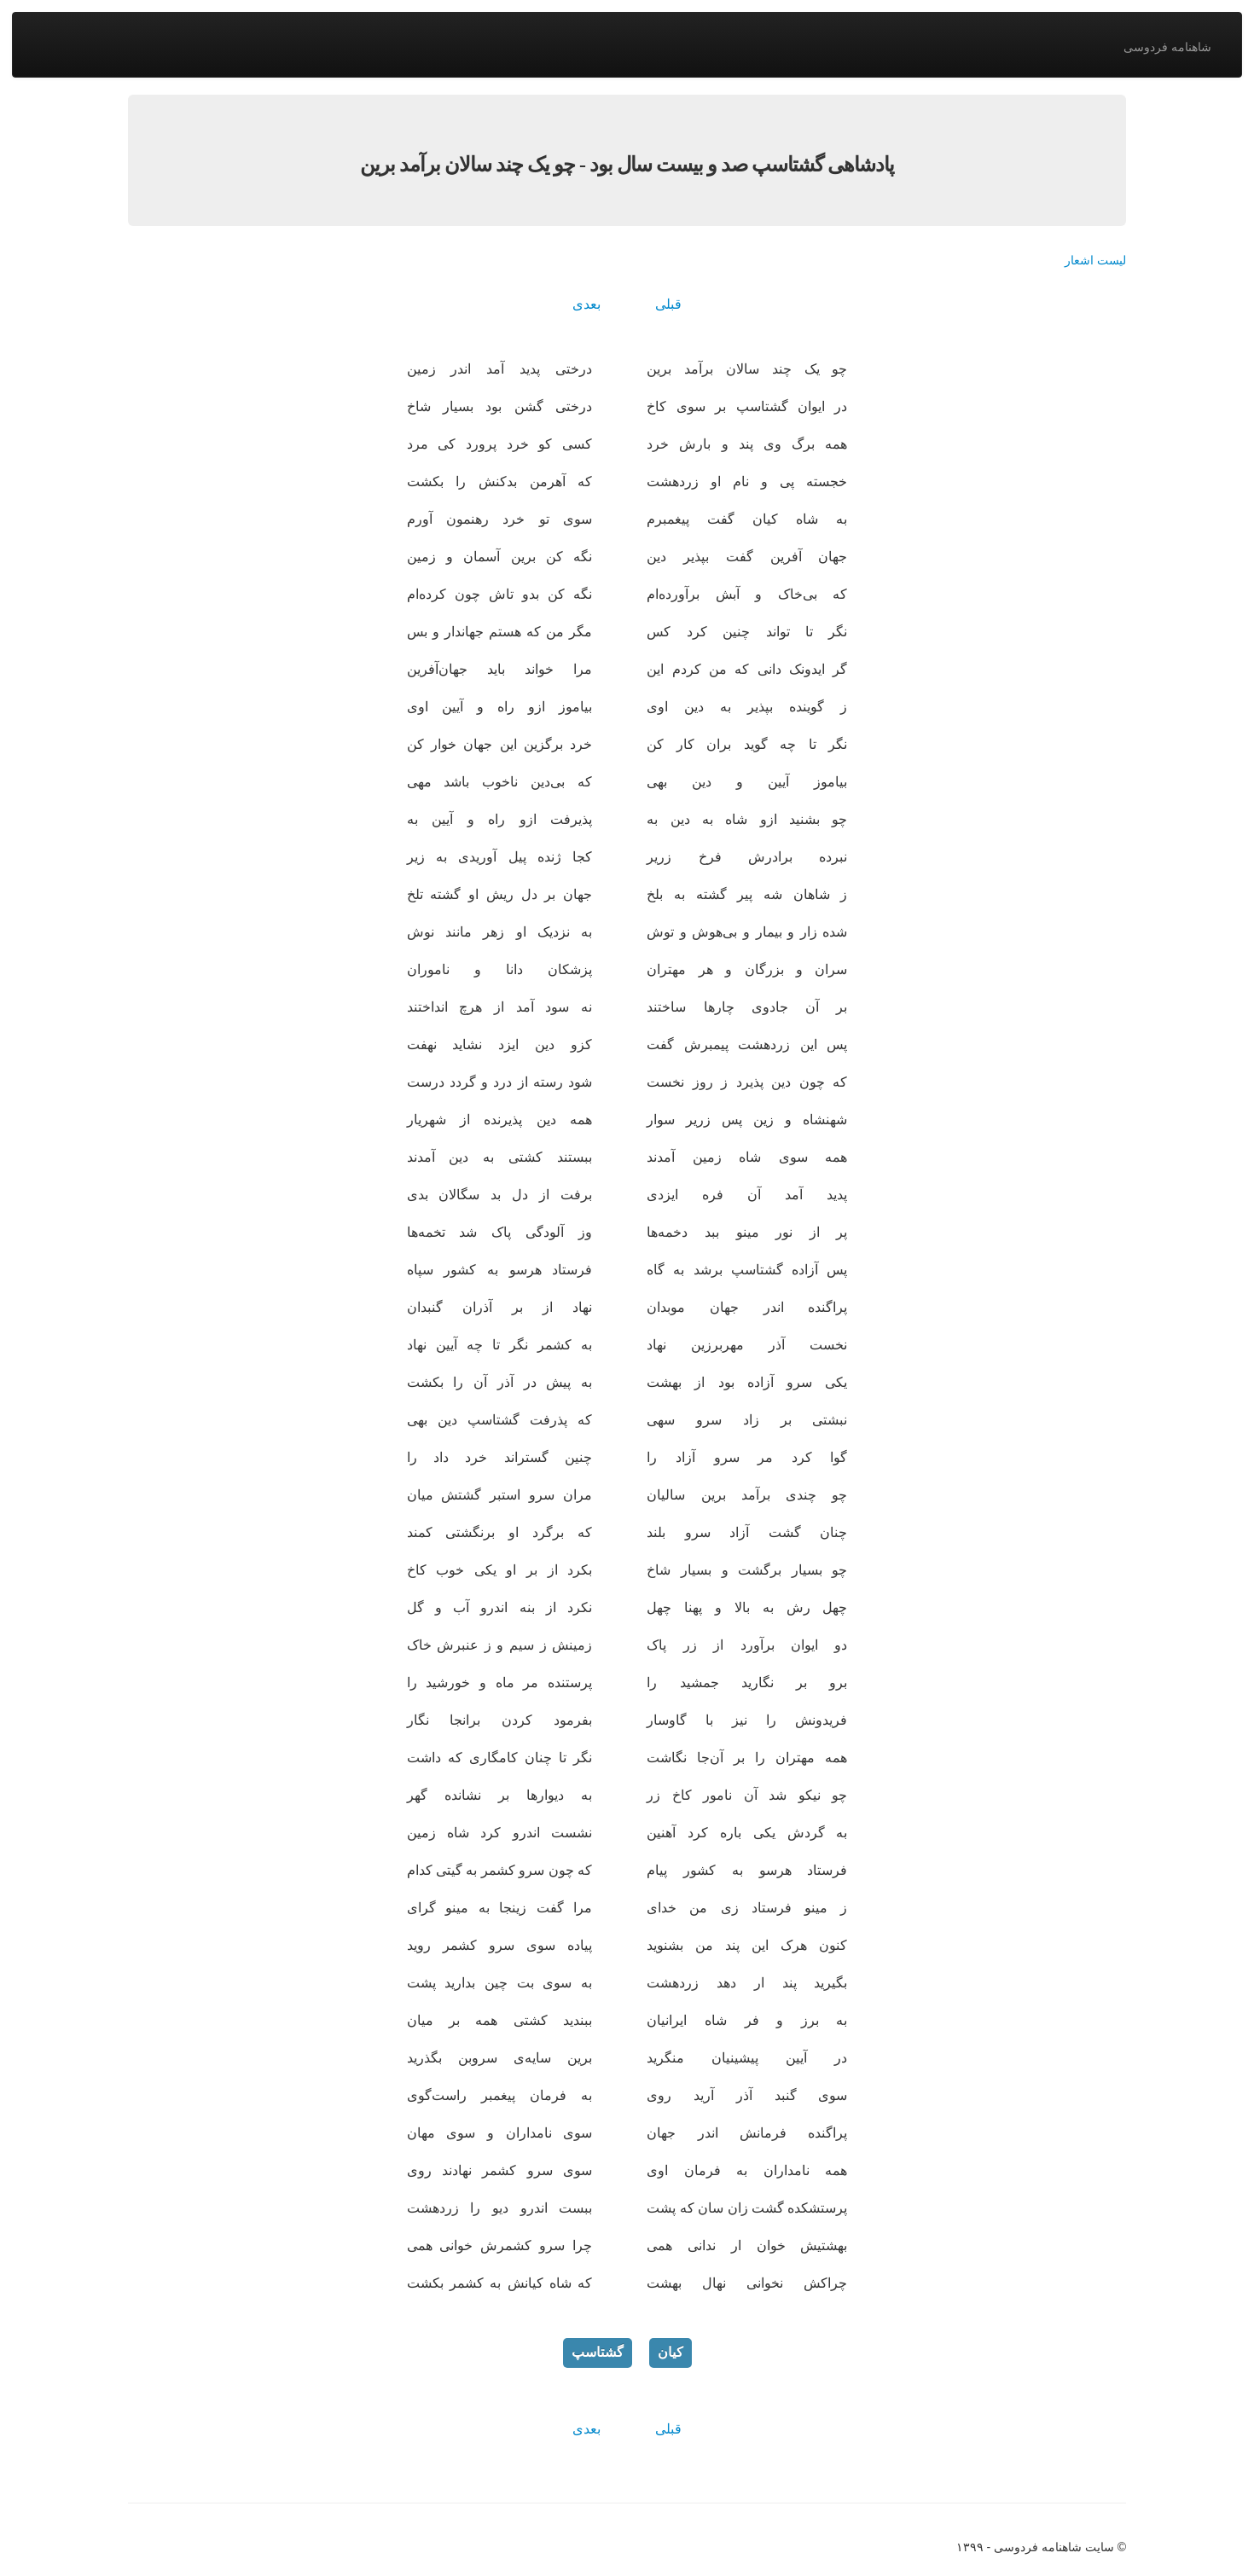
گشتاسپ (598, 2352)
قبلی (668, 304)
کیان (670, 2352)
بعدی (586, 304)
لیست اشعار (1095, 260)
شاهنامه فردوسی (1167, 47)
